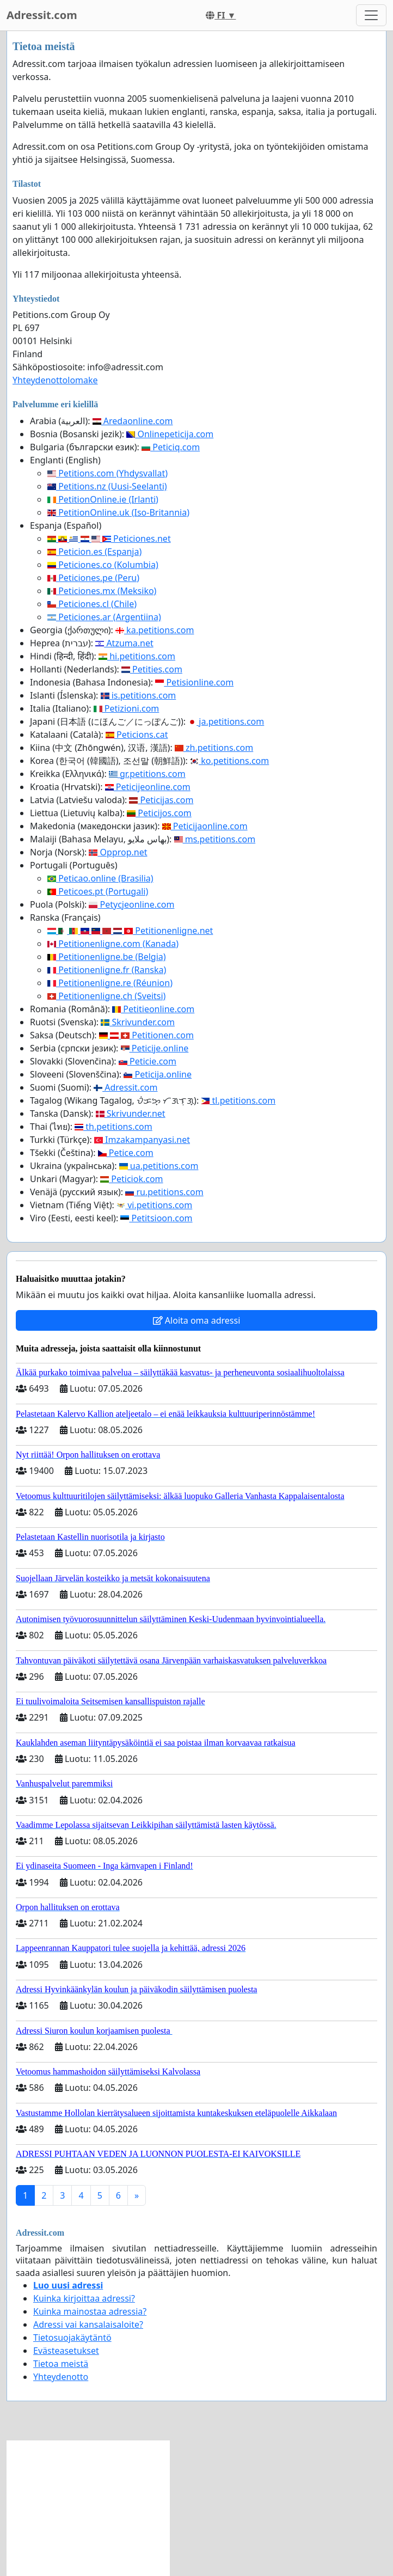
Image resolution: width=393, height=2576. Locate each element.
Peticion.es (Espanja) (94, 552)
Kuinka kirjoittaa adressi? (84, 2298)
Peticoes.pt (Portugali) (97, 891)
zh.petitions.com (214, 748)
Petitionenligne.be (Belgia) (106, 957)
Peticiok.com (131, 1179)
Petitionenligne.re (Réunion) (110, 983)
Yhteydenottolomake (55, 380)
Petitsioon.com (156, 1218)
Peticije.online (155, 1048)
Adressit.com (42, 15)
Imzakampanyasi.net (142, 1140)
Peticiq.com (171, 447)
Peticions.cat (137, 735)
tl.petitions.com (238, 1100)
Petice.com (125, 1153)
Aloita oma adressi (197, 1320)
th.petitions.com (113, 1127)
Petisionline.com (194, 682)
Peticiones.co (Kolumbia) (102, 565)
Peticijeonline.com (148, 787)
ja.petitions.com (226, 721)
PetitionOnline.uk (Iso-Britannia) (118, 512)
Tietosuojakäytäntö (72, 2338)
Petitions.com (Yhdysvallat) (107, 473)
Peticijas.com (161, 800)
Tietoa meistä (60, 2364)
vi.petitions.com (154, 1205)
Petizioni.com (126, 708)
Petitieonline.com (153, 1009)
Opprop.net (118, 852)
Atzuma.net (124, 643)
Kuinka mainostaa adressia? (89, 2311)
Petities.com (151, 669)
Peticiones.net (109, 538)
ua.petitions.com (159, 1166)
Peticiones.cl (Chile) (92, 604)
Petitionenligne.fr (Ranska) (106, 970)
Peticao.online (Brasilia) (100, 878)
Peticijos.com (159, 813)
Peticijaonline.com (205, 826)
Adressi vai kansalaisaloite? (88, 2324)
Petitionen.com (146, 1035)
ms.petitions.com (215, 839)
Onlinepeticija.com (169, 434)
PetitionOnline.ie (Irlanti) (102, 499)
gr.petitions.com (147, 774)
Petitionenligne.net (130, 931)
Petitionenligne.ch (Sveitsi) (106, 996)
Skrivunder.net (130, 1113)
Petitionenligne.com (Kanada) (113, 944)
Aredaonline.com (133, 421)
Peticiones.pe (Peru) (93, 578)
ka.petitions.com (154, 630)
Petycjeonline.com (131, 904)
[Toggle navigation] (371, 15)
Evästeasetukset (66, 2351)
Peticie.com (147, 1061)
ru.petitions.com (164, 1192)
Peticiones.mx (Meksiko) (101, 591)
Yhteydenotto (60, 2377)
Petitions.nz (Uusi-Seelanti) (107, 486)
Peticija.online (158, 1074)
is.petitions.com (138, 695)
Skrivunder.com (138, 1022)
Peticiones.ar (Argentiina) (104, 617)
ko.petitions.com (229, 761)
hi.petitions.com (137, 656)
